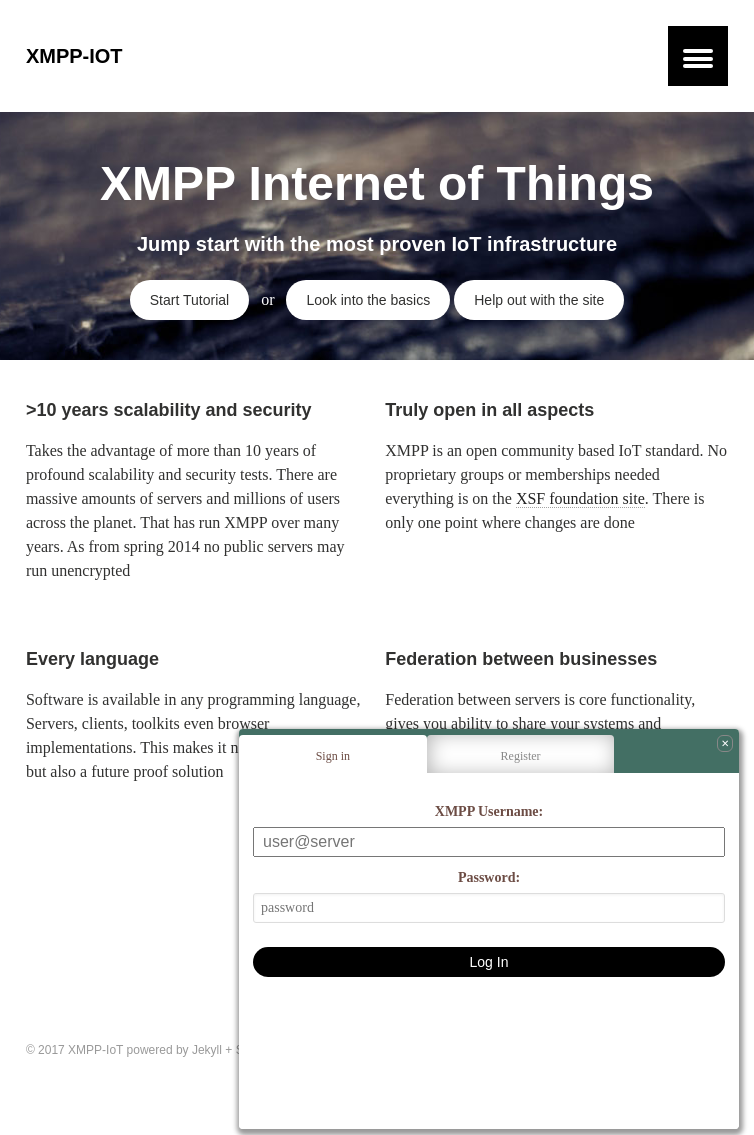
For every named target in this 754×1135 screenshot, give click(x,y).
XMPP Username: (489, 811)
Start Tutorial (189, 300)
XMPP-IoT (74, 56)
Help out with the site (539, 300)
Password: (489, 877)
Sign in (333, 756)
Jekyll (207, 1050)
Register (521, 756)
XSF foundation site (580, 498)
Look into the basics (368, 300)
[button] (698, 56)
